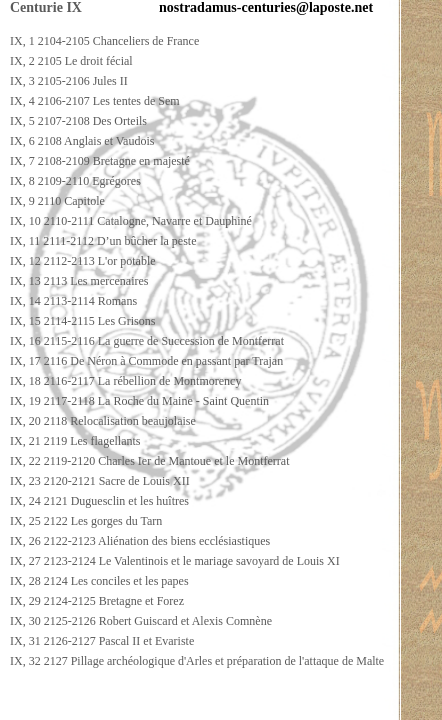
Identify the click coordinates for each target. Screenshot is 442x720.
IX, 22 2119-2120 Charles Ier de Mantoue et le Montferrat (149, 461)
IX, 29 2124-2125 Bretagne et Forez (97, 601)
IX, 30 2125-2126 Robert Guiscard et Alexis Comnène (141, 621)
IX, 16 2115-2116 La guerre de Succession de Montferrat (147, 341)
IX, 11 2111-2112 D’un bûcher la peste (103, 241)
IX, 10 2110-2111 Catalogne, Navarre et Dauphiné (131, 221)
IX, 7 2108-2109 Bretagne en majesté (100, 161)
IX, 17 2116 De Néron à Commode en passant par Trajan (146, 361)
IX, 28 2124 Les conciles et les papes (99, 581)
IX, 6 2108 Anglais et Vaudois (82, 141)
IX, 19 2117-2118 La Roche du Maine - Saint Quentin (139, 401)
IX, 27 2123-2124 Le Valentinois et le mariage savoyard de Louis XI (175, 561)
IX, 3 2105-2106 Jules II (69, 81)
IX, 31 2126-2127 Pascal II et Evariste (102, 641)
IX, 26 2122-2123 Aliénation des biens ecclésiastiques (140, 541)
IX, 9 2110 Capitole (57, 201)
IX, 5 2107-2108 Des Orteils (78, 121)
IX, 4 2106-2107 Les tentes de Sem (95, 101)
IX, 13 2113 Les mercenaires (79, 281)
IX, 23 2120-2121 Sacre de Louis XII (100, 481)
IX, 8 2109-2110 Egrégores (75, 181)
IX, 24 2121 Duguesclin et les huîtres (99, 501)
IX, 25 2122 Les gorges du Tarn (86, 521)
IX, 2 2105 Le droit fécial (71, 61)
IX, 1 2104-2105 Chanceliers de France (104, 41)
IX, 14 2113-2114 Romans (73, 301)
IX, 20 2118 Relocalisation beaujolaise (103, 421)
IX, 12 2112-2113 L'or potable (83, 261)
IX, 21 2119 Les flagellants (75, 441)
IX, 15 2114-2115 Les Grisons (82, 321)
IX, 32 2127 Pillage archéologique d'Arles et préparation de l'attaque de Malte (197, 661)
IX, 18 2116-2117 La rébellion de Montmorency (125, 381)
